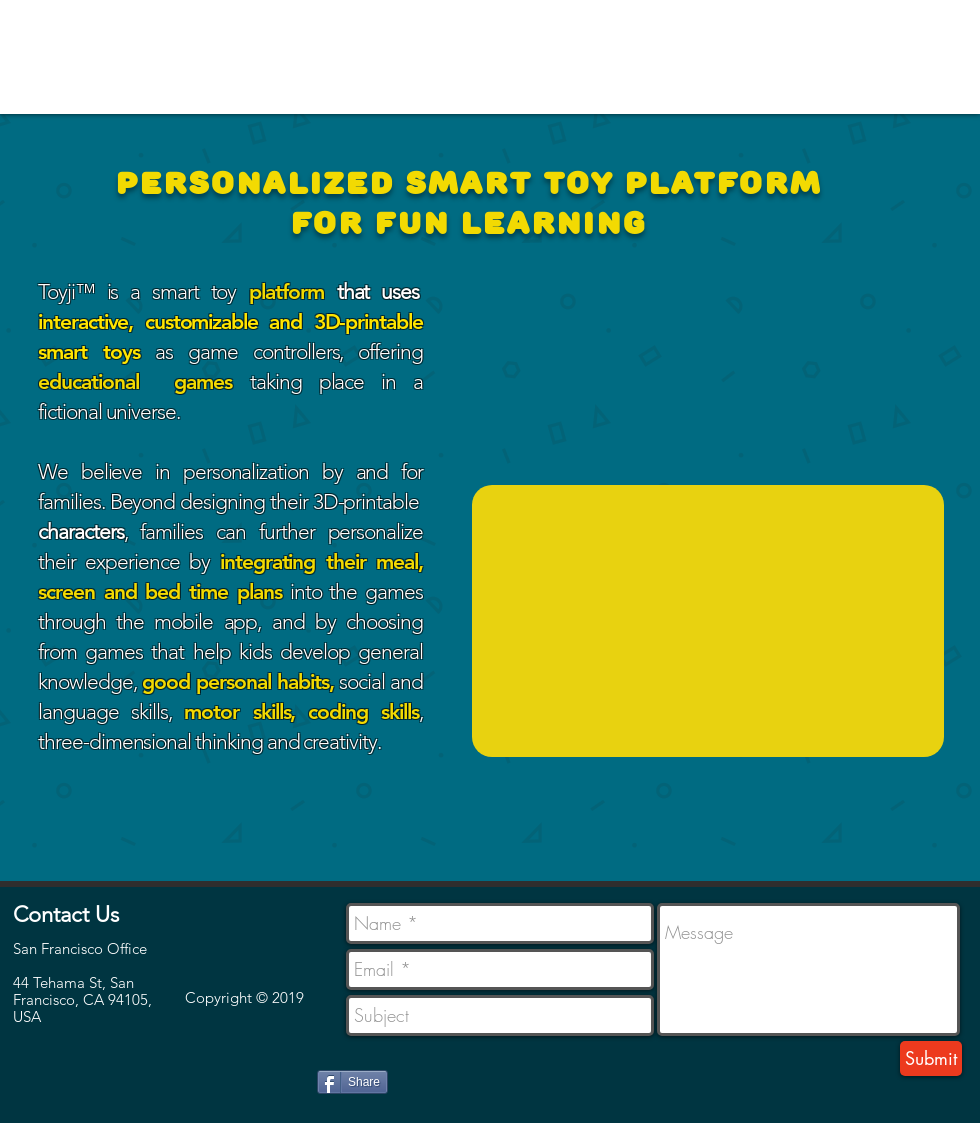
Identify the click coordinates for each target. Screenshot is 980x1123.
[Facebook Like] (53, 1073)
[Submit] (931, 1058)
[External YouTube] (708, 621)
